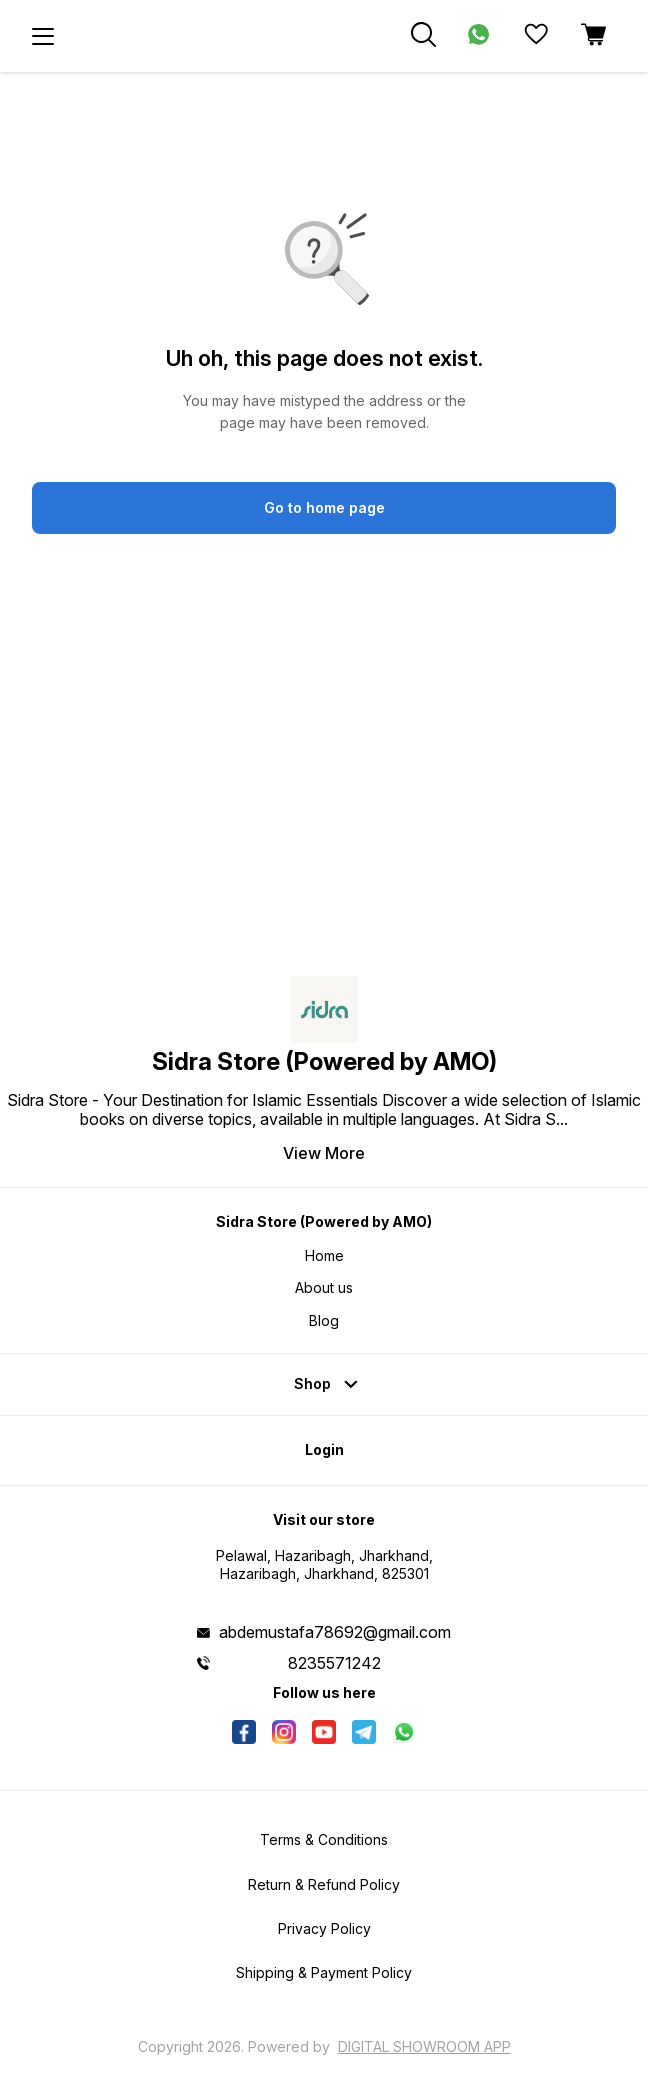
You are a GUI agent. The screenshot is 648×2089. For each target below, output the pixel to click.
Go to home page (324, 507)
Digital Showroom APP (424, 2046)
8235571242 (334, 1663)
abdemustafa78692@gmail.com (335, 1632)
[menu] (43, 36)
